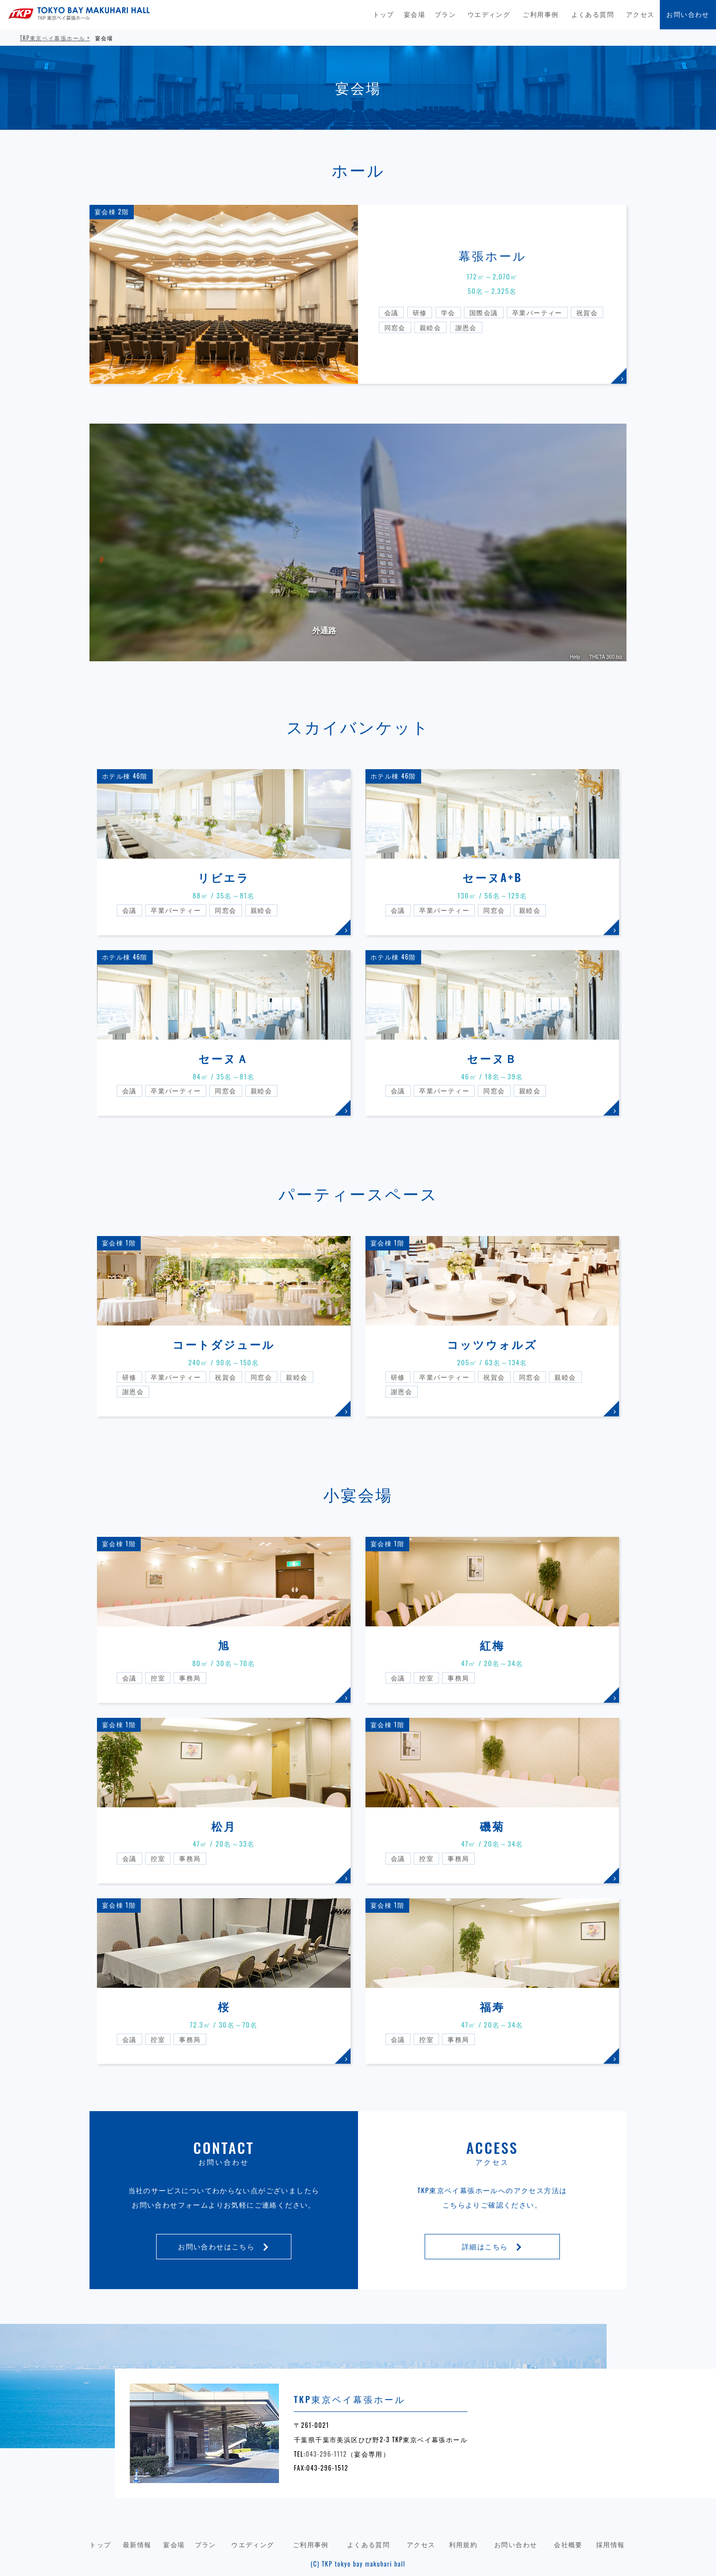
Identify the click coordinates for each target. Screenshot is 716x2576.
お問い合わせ (687, 14)
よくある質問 (592, 14)
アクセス (640, 14)
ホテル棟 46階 (125, 776)
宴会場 (414, 14)
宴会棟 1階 (119, 1242)
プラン (445, 14)
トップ (383, 14)
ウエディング (488, 14)
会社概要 (568, 2544)
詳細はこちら (492, 2246)
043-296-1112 (326, 2454)
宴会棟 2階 (111, 211)
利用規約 (463, 2544)
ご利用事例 (540, 14)
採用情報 (610, 2544)
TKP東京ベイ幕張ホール (52, 38)
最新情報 (137, 2544)
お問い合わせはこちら (223, 2246)
